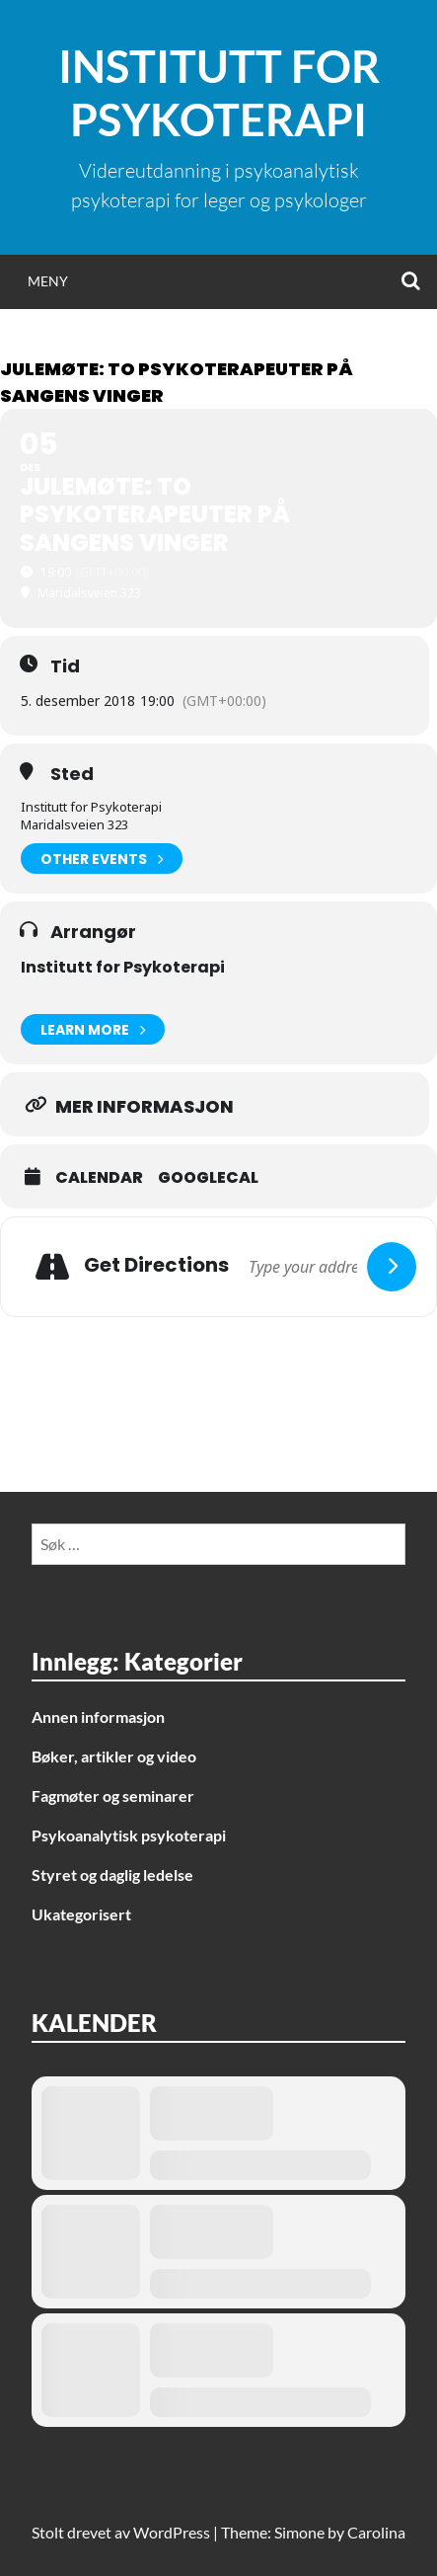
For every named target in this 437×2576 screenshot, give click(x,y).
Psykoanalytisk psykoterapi (129, 1835)
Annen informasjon (98, 1716)
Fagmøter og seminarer (113, 1795)
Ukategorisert (81, 1914)
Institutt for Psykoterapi (219, 92)
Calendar (99, 1178)
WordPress (171, 2532)
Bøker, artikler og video (114, 1756)
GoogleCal (208, 1178)
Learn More (92, 1029)
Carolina (376, 2532)
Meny (48, 281)
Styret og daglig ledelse (112, 1874)
